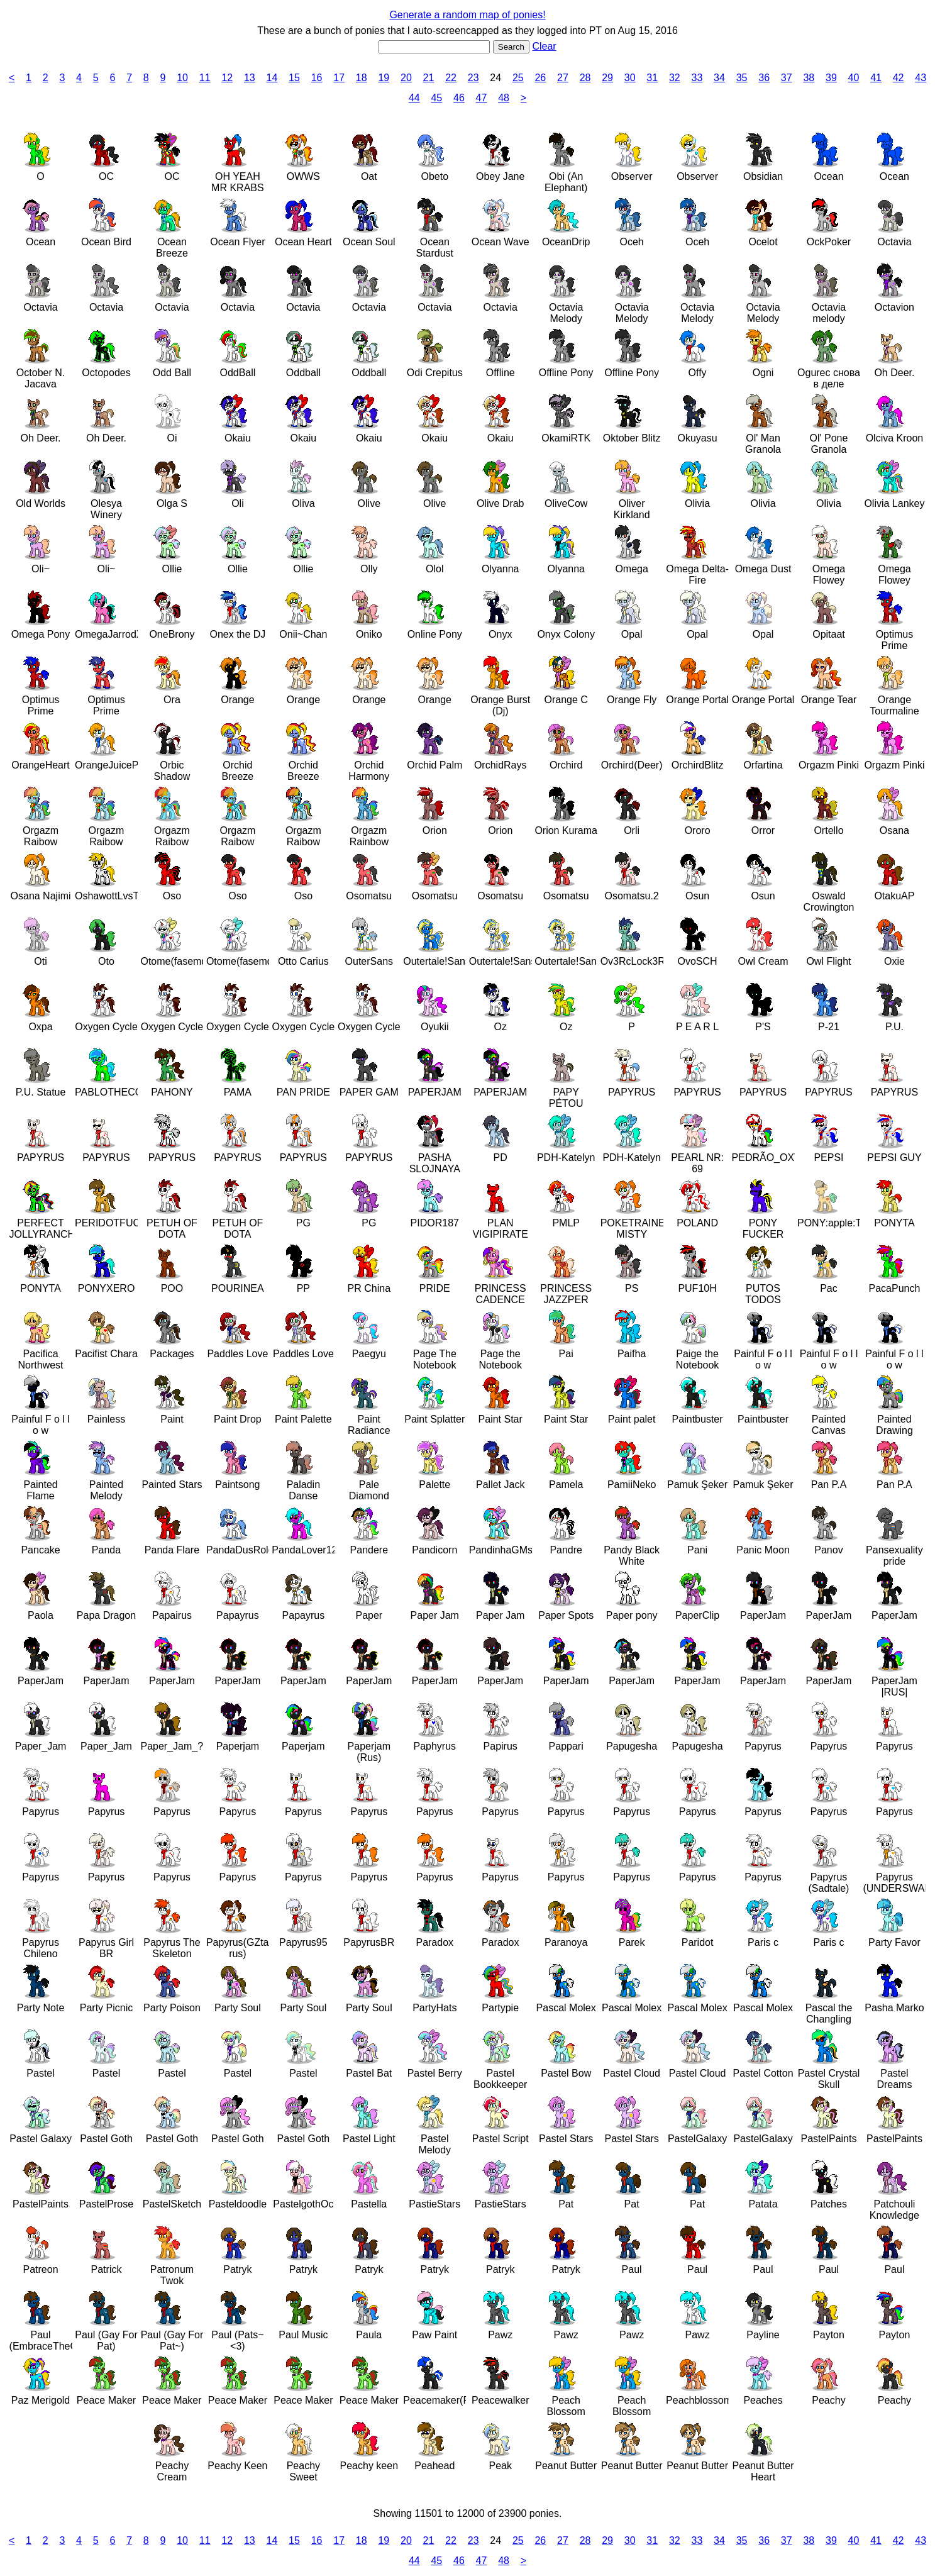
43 (920, 77)
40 (854, 77)
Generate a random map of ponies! (467, 14)
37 (786, 77)
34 (719, 77)
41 (876, 77)
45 (436, 97)
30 (630, 77)
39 (831, 77)
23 (473, 77)
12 (227, 77)
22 (450, 77)
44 (414, 97)
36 (764, 77)
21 (428, 77)
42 (898, 77)
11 (205, 77)
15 (294, 77)
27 (562, 77)
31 (652, 77)
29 (607, 77)
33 (697, 77)
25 (518, 77)
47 (481, 97)
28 (585, 77)
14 (272, 77)
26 (540, 77)
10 (182, 77)
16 (317, 77)
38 (808, 77)
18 (361, 77)
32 (674, 77)
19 (383, 77)
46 (459, 97)
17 (339, 77)
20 (406, 77)
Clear (544, 46)
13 (249, 77)
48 (503, 97)
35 (742, 77)
